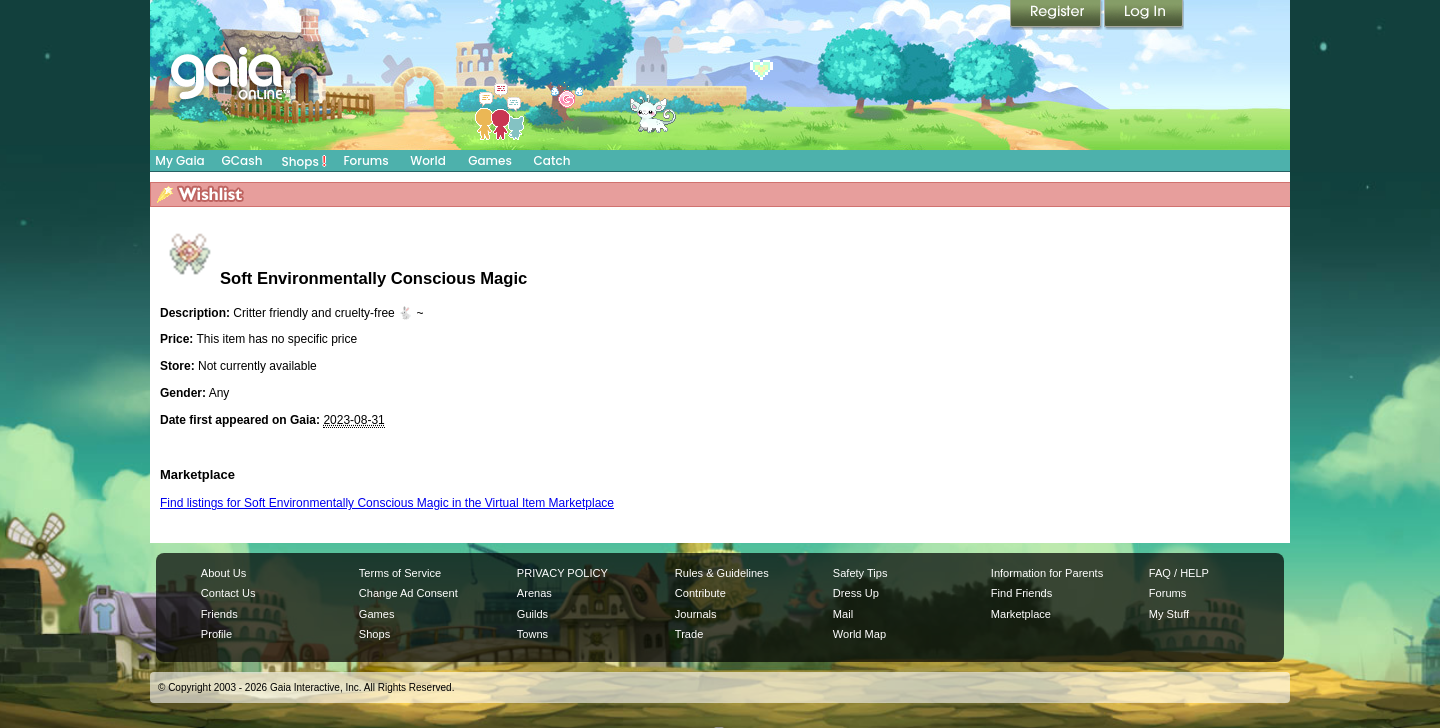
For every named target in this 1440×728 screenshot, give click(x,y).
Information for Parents (1047, 573)
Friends (219, 614)
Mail (843, 614)
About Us (223, 573)
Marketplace (1021, 614)
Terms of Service (400, 573)
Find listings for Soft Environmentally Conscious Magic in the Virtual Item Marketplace (387, 503)
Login (1144, 15)
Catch (552, 160)
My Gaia (179, 160)
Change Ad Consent (408, 593)
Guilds (532, 614)
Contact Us (228, 593)
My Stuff (1169, 614)
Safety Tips (860, 573)
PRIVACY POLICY (562, 573)
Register (1057, 15)
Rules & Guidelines (722, 573)
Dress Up (856, 593)
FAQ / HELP (1179, 573)
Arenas (534, 593)
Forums (365, 160)
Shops (304, 161)
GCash (242, 160)
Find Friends (1021, 593)
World (428, 160)
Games (490, 160)
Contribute (700, 593)
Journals (696, 614)
